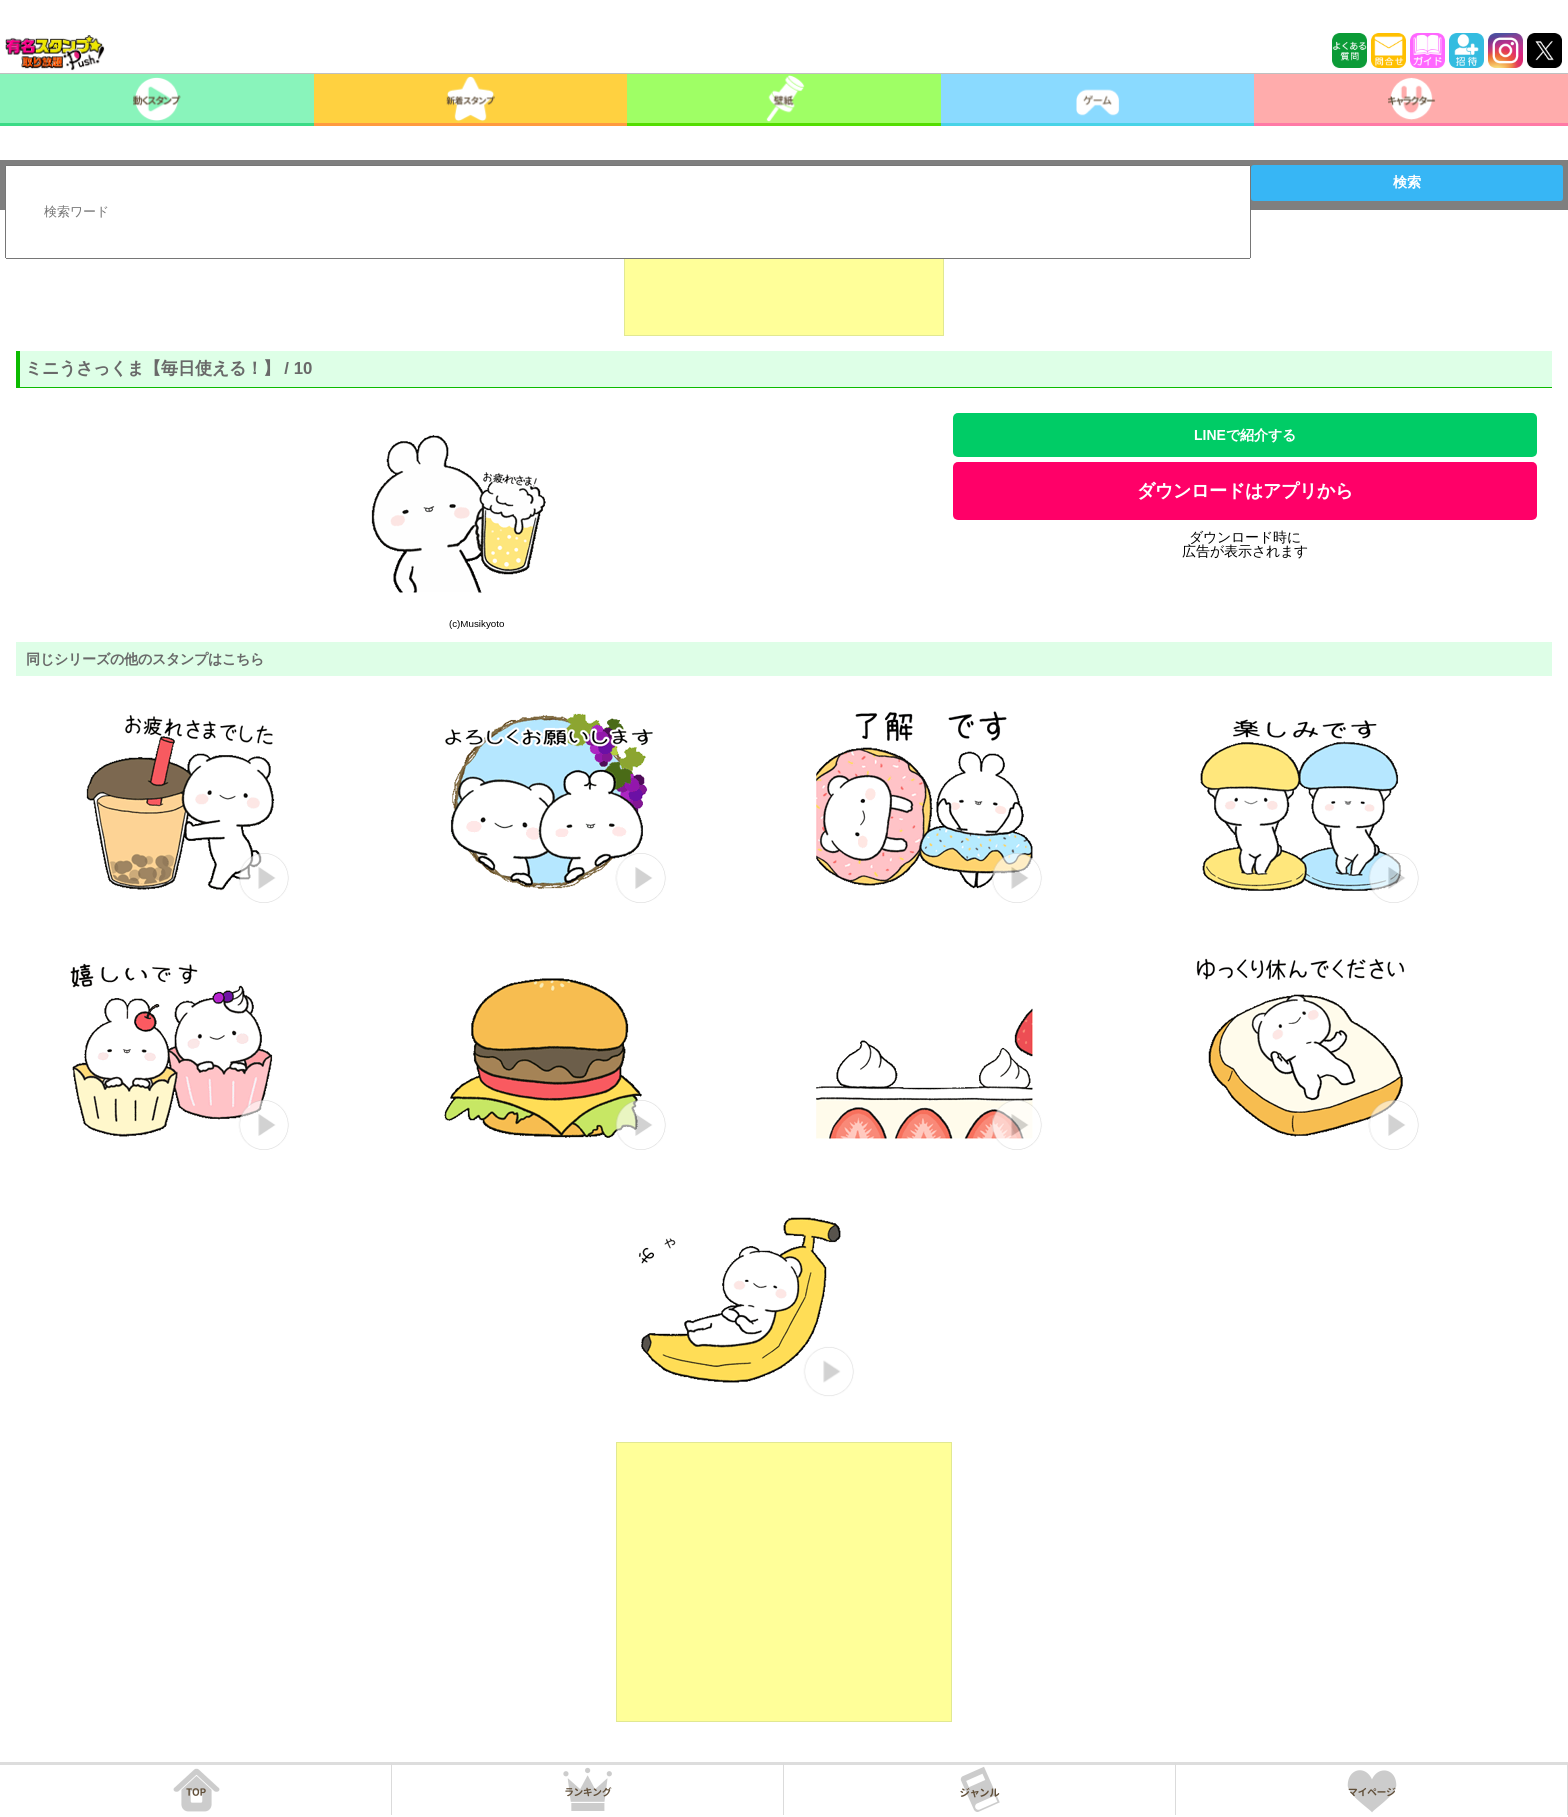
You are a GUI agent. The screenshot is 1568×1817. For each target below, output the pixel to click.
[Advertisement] (784, 286)
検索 (1407, 182)
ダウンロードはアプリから (1245, 491)
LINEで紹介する (1245, 435)
